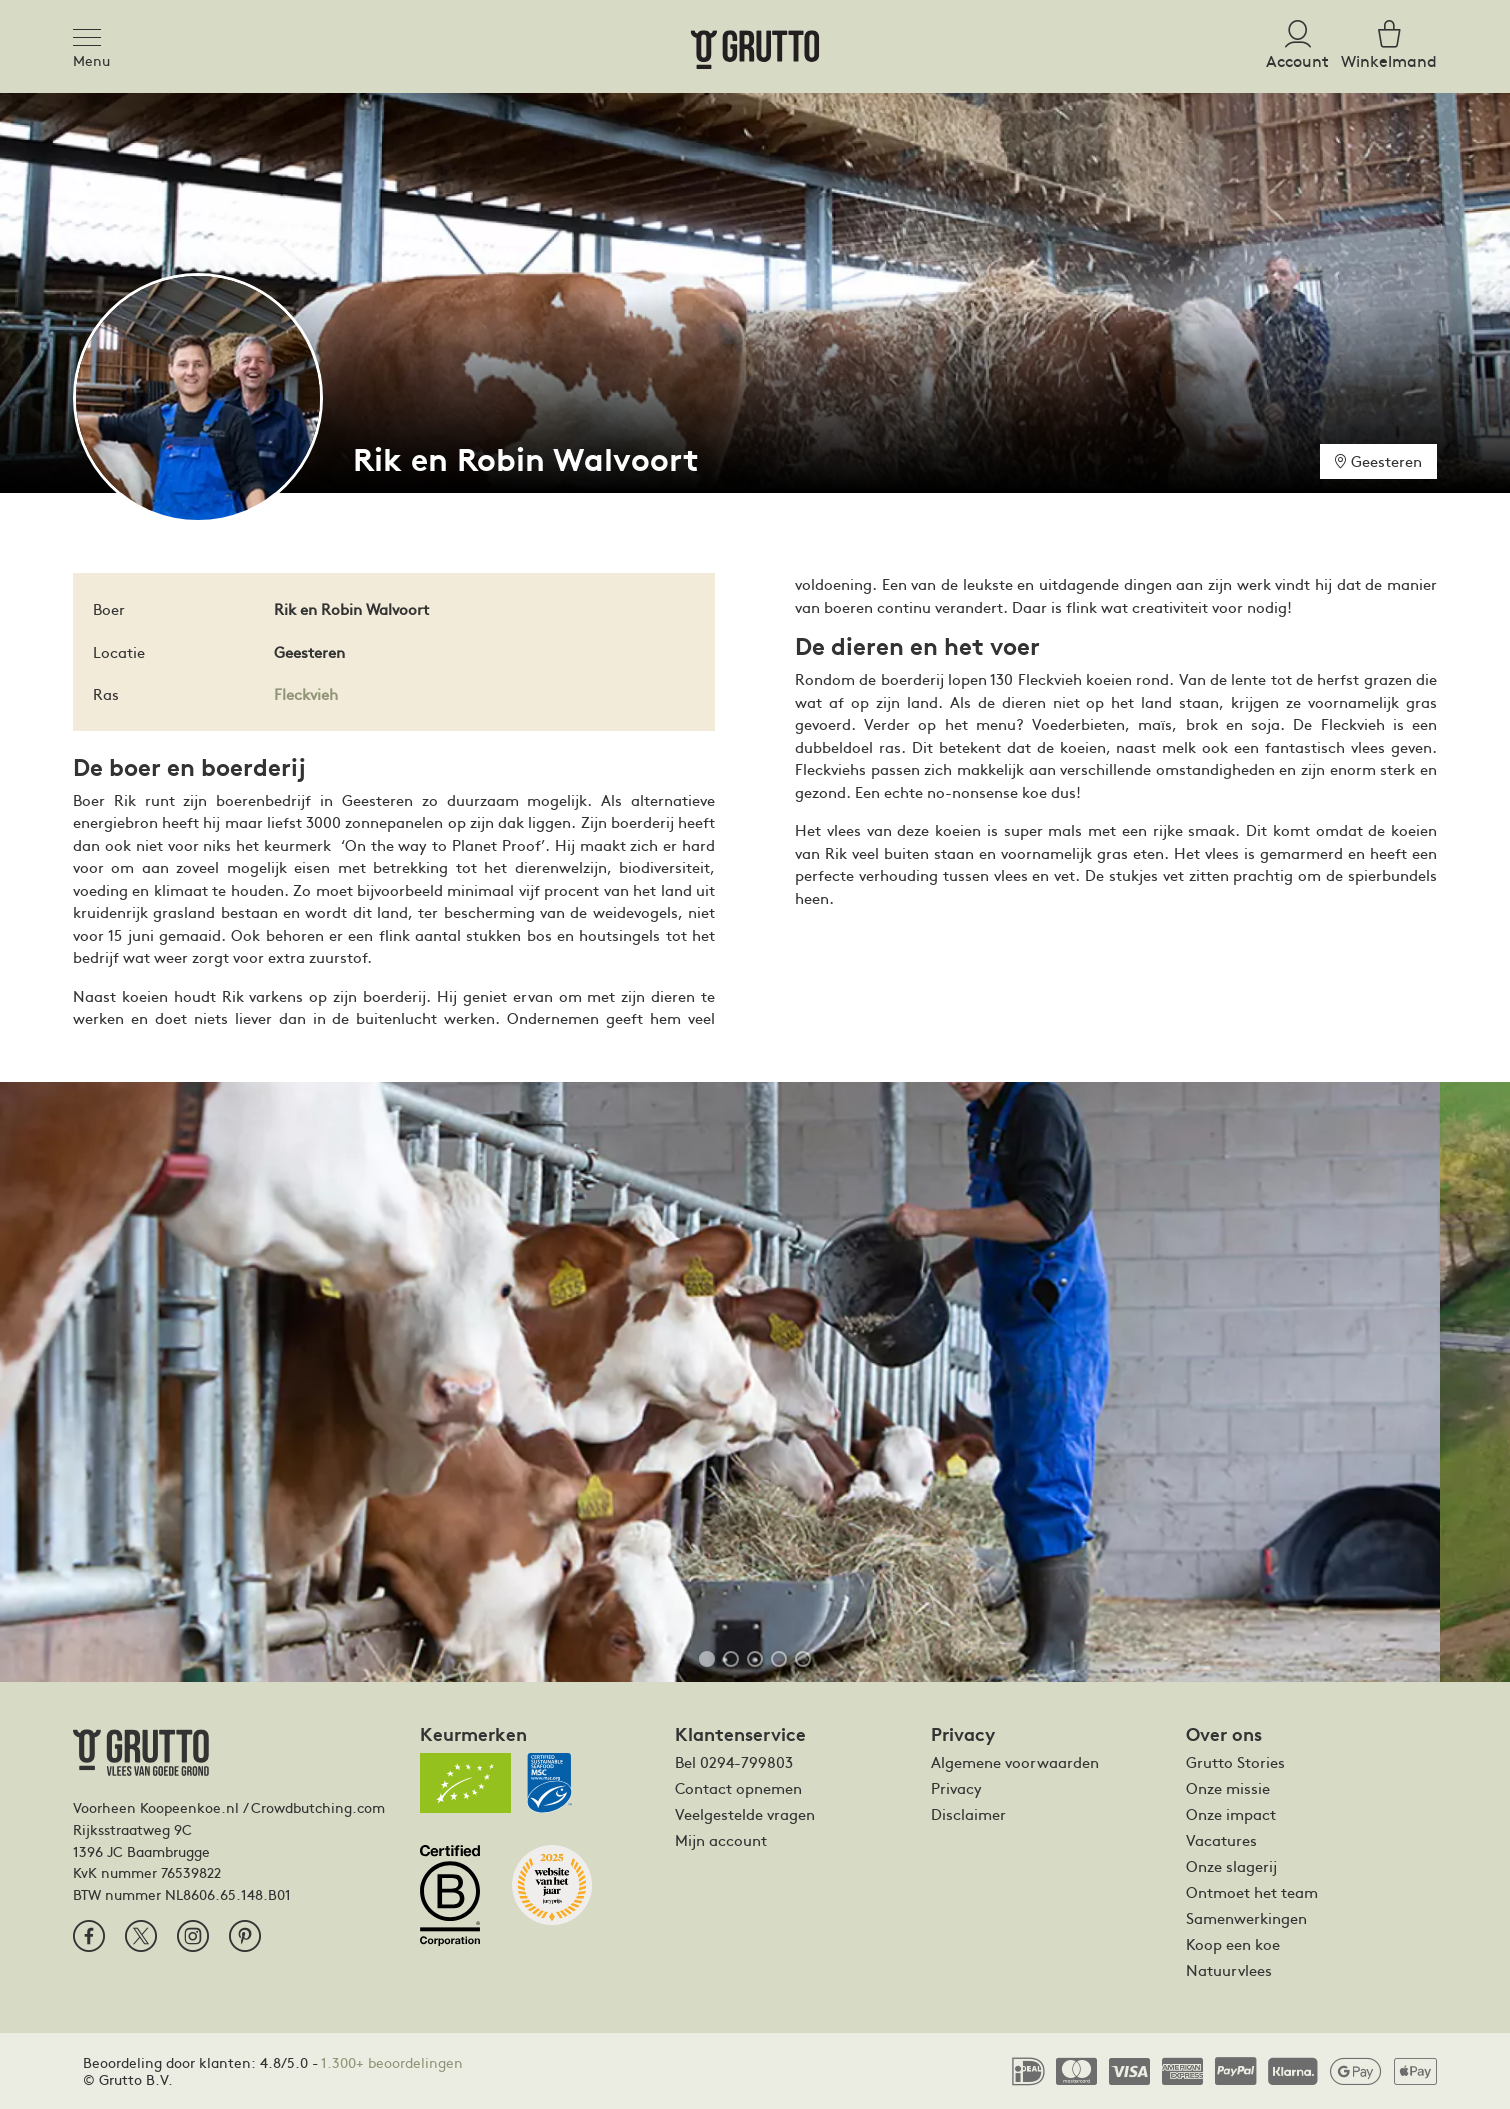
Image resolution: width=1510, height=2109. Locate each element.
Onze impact (1231, 1814)
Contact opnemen (738, 1788)
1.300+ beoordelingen (392, 2062)
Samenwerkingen (1246, 1918)
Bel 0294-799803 (734, 1762)
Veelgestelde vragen (745, 1814)
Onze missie (1228, 1788)
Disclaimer (968, 1814)
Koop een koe (1233, 1944)
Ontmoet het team (1252, 1892)
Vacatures (1221, 1840)
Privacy (956, 1788)
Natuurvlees (1229, 1970)
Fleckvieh (306, 693)
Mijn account (721, 1840)
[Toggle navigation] (93, 34)
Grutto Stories (1235, 1762)
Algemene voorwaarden (1015, 1762)
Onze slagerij (1231, 1866)
